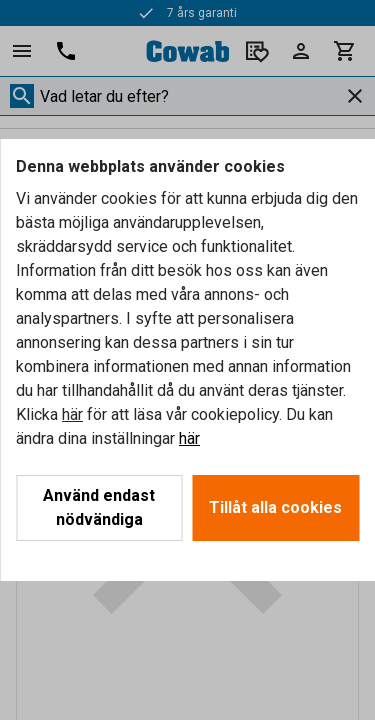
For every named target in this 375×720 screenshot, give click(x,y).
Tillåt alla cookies (275, 507)
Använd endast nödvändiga (99, 507)
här (72, 414)
